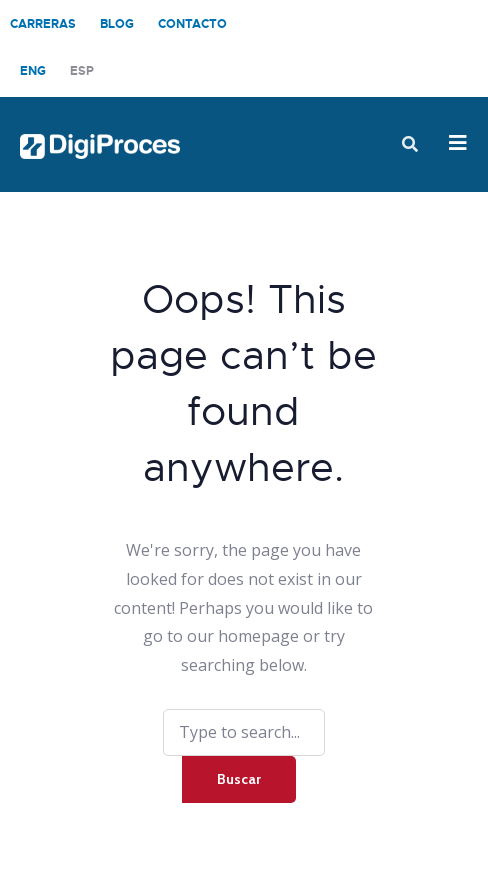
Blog (117, 24)
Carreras (43, 24)
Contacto (192, 24)
